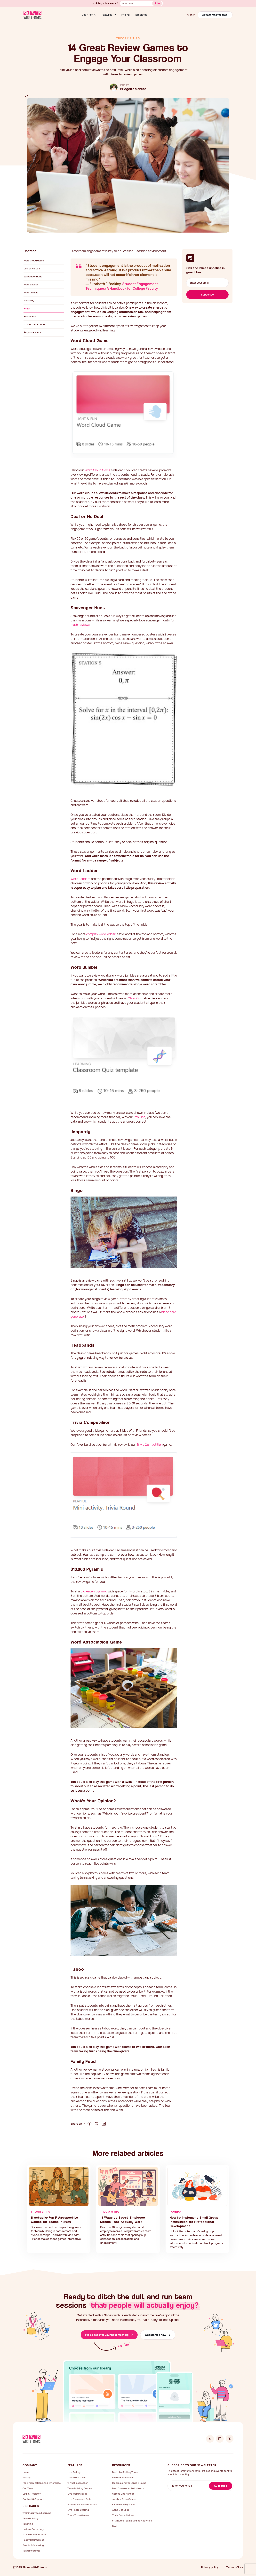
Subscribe (207, 294)
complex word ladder (100, 934)
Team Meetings (31, 2550)
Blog (114, 2526)
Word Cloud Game (97, 470)
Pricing (125, 14)
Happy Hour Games (33, 2539)
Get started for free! (215, 15)
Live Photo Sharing (78, 2509)
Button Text (158, 4)
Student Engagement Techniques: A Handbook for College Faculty (122, 286)
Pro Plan (139, 1117)
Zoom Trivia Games (78, 2515)
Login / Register (32, 2493)
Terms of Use (234, 2567)
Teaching (28, 2523)
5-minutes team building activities (132, 2520)
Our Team (28, 2488)
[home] (32, 15)
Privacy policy (209, 2567)
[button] (89, 14)
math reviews (80, 625)
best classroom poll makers (128, 2488)
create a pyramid (95, 1591)
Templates (141, 14)
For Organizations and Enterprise (42, 2482)
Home (26, 2472)
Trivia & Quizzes (76, 2477)
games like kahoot (123, 2493)
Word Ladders (80, 879)
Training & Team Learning (37, 2512)
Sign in (191, 14)
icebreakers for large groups (129, 2482)
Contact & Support (33, 2499)
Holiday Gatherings (33, 2529)
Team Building (31, 2518)
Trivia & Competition (34, 2534)
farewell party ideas (123, 2504)
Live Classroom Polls (79, 2499)
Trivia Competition (150, 1445)
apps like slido (120, 2509)
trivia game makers (123, 2515)
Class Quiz (135, 998)
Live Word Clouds (77, 2493)
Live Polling (73, 2472)
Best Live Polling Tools (125, 2472)
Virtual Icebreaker (77, 2482)
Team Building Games (79, 2488)
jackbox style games (124, 2499)
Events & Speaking (33, 2545)
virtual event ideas (123, 2477)
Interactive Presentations (82, 2504)
